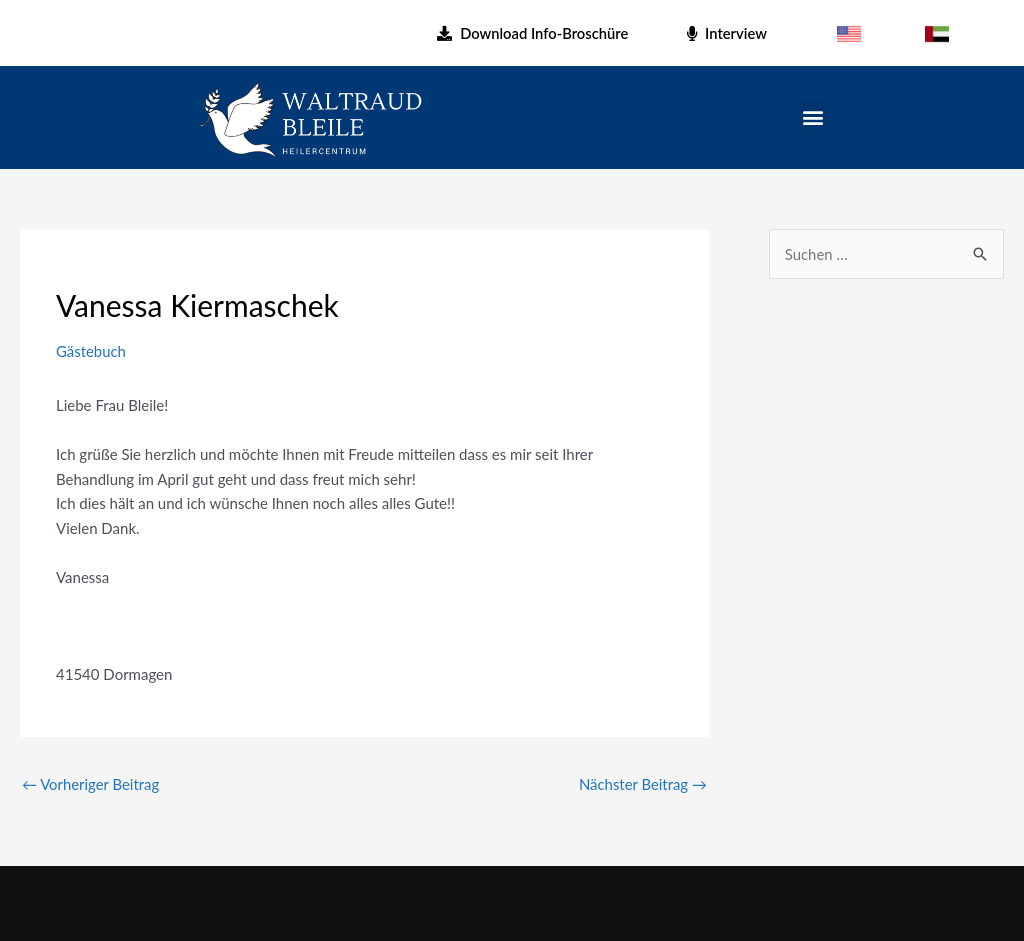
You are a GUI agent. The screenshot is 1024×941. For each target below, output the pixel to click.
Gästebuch (91, 351)
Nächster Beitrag (642, 784)
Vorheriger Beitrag (91, 784)
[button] (813, 117)
